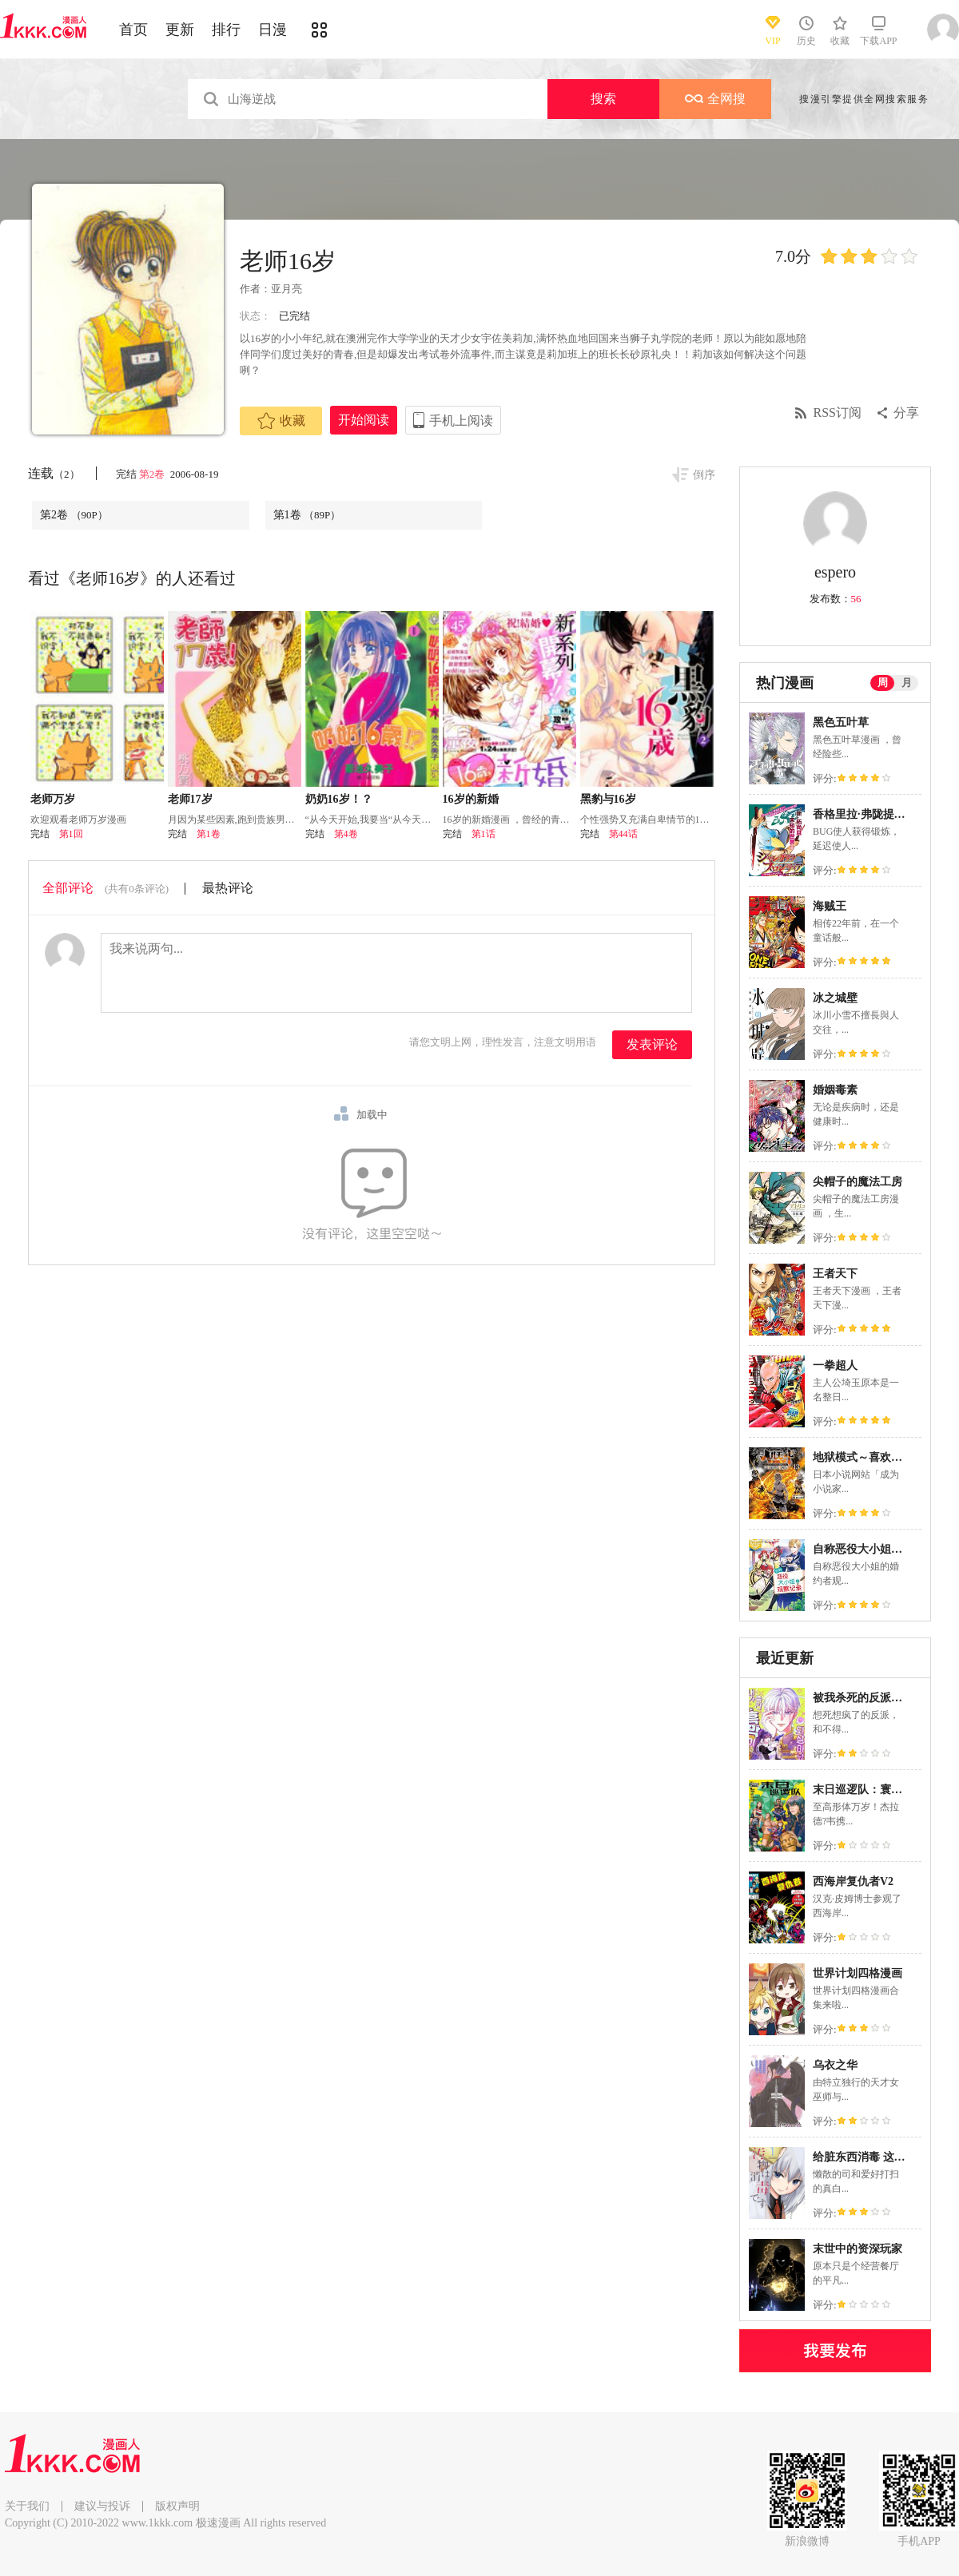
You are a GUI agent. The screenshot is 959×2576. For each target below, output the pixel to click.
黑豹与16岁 (608, 799)
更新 (179, 30)
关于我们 (27, 2506)
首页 (133, 30)
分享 (906, 412)
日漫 (272, 30)
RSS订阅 (838, 412)
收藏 (281, 421)
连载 (54, 473)
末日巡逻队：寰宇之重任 (874, 1790)
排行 (226, 30)
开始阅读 (363, 420)
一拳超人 (835, 1365)
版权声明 (177, 2506)
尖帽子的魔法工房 (857, 1182)
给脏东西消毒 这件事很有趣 (881, 2157)
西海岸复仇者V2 (853, 1881)
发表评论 (652, 1044)
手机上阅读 (461, 420)
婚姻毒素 (835, 1090)
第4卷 (346, 833)
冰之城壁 (835, 998)
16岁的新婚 (471, 799)
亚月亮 (286, 289)
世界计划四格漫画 (857, 1973)
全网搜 (715, 98)
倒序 (704, 475)
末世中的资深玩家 (857, 2249)
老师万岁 (52, 799)
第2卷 (153, 474)
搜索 (603, 98)
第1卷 (307, 515)
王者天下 (835, 1274)
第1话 (483, 833)
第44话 (623, 833)
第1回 (71, 833)
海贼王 (829, 906)
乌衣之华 (835, 2065)
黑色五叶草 (841, 722)
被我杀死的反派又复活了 (874, 1698)
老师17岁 (190, 799)
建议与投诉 (102, 2506)
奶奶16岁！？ (338, 799)
